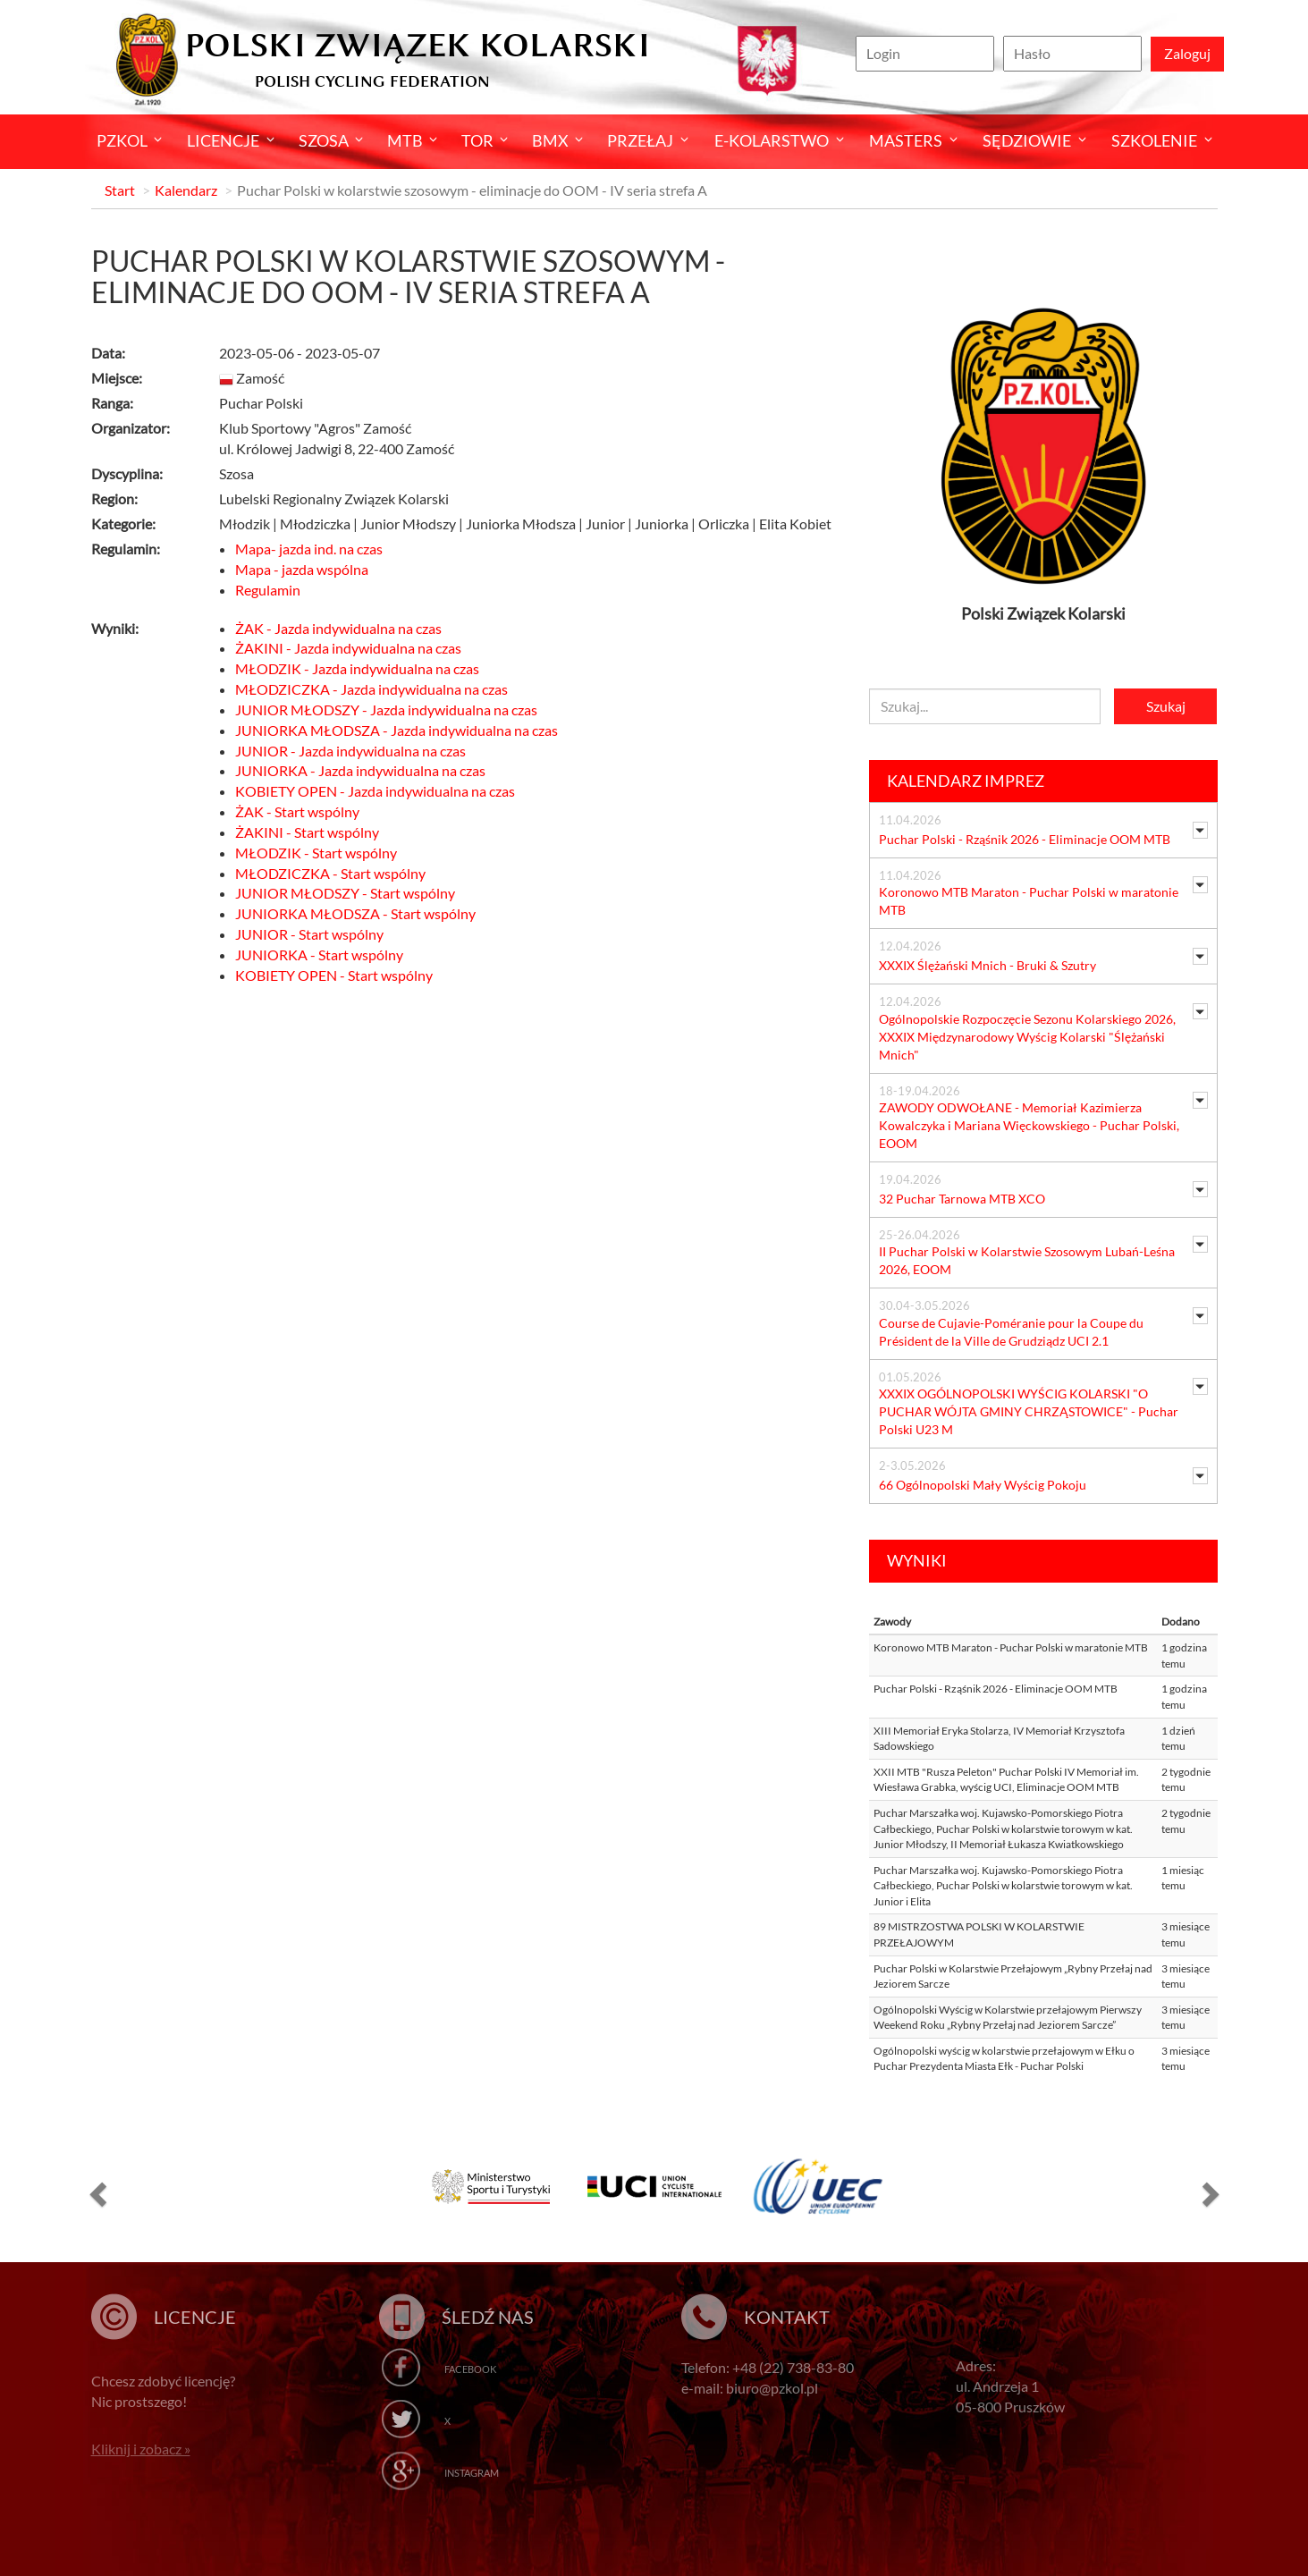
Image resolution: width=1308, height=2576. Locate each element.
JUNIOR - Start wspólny (309, 933)
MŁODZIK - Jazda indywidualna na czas (357, 668)
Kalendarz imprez (965, 780)
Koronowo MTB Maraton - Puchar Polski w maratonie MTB (1010, 1647)
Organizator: (130, 427)
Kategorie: (123, 523)
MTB (405, 140)
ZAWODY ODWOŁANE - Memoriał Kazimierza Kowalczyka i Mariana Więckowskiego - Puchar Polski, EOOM (1029, 1125)
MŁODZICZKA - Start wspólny (330, 873)
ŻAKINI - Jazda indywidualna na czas (348, 647)
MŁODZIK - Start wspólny (316, 852)
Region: (114, 498)
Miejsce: (116, 377)
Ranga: (112, 402)
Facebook (470, 2369)
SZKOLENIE (1154, 140)
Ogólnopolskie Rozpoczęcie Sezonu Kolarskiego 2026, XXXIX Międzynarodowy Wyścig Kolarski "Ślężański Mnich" (1027, 1036)
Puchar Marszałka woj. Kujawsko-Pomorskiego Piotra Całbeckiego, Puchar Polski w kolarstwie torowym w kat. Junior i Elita (1003, 1885)
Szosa (324, 140)
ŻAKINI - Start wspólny (307, 831)
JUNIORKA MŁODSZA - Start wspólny (355, 913)
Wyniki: (115, 628)
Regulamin (267, 589)
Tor (477, 140)
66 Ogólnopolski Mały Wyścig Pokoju (982, 1484)
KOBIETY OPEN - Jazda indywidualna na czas (375, 790)
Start (120, 190)
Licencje (223, 140)
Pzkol (122, 140)
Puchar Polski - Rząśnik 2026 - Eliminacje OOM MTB (1024, 839)
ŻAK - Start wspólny (297, 811)
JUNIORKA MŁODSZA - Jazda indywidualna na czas (396, 730)
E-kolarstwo (771, 140)
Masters (905, 140)
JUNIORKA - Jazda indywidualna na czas (360, 770)
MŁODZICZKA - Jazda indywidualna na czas (371, 688)
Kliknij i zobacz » (140, 2448)
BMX (550, 140)
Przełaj (640, 140)
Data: (108, 352)
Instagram (471, 2473)
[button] (96, 2192)
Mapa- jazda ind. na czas (309, 548)
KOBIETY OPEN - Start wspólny (334, 975)
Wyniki (917, 1560)
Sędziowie (1027, 140)
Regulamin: (125, 548)
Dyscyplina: (127, 473)
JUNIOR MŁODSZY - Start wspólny (345, 892)
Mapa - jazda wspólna (301, 569)
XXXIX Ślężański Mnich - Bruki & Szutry (987, 965)
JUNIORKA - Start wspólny (319, 954)
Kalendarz (186, 190)
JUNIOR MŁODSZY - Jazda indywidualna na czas (386, 709)
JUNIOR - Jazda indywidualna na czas (350, 750)
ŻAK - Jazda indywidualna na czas (338, 628)
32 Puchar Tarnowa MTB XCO (962, 1198)
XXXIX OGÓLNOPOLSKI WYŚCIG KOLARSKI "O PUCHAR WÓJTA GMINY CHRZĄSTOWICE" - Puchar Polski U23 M (1028, 1411)
